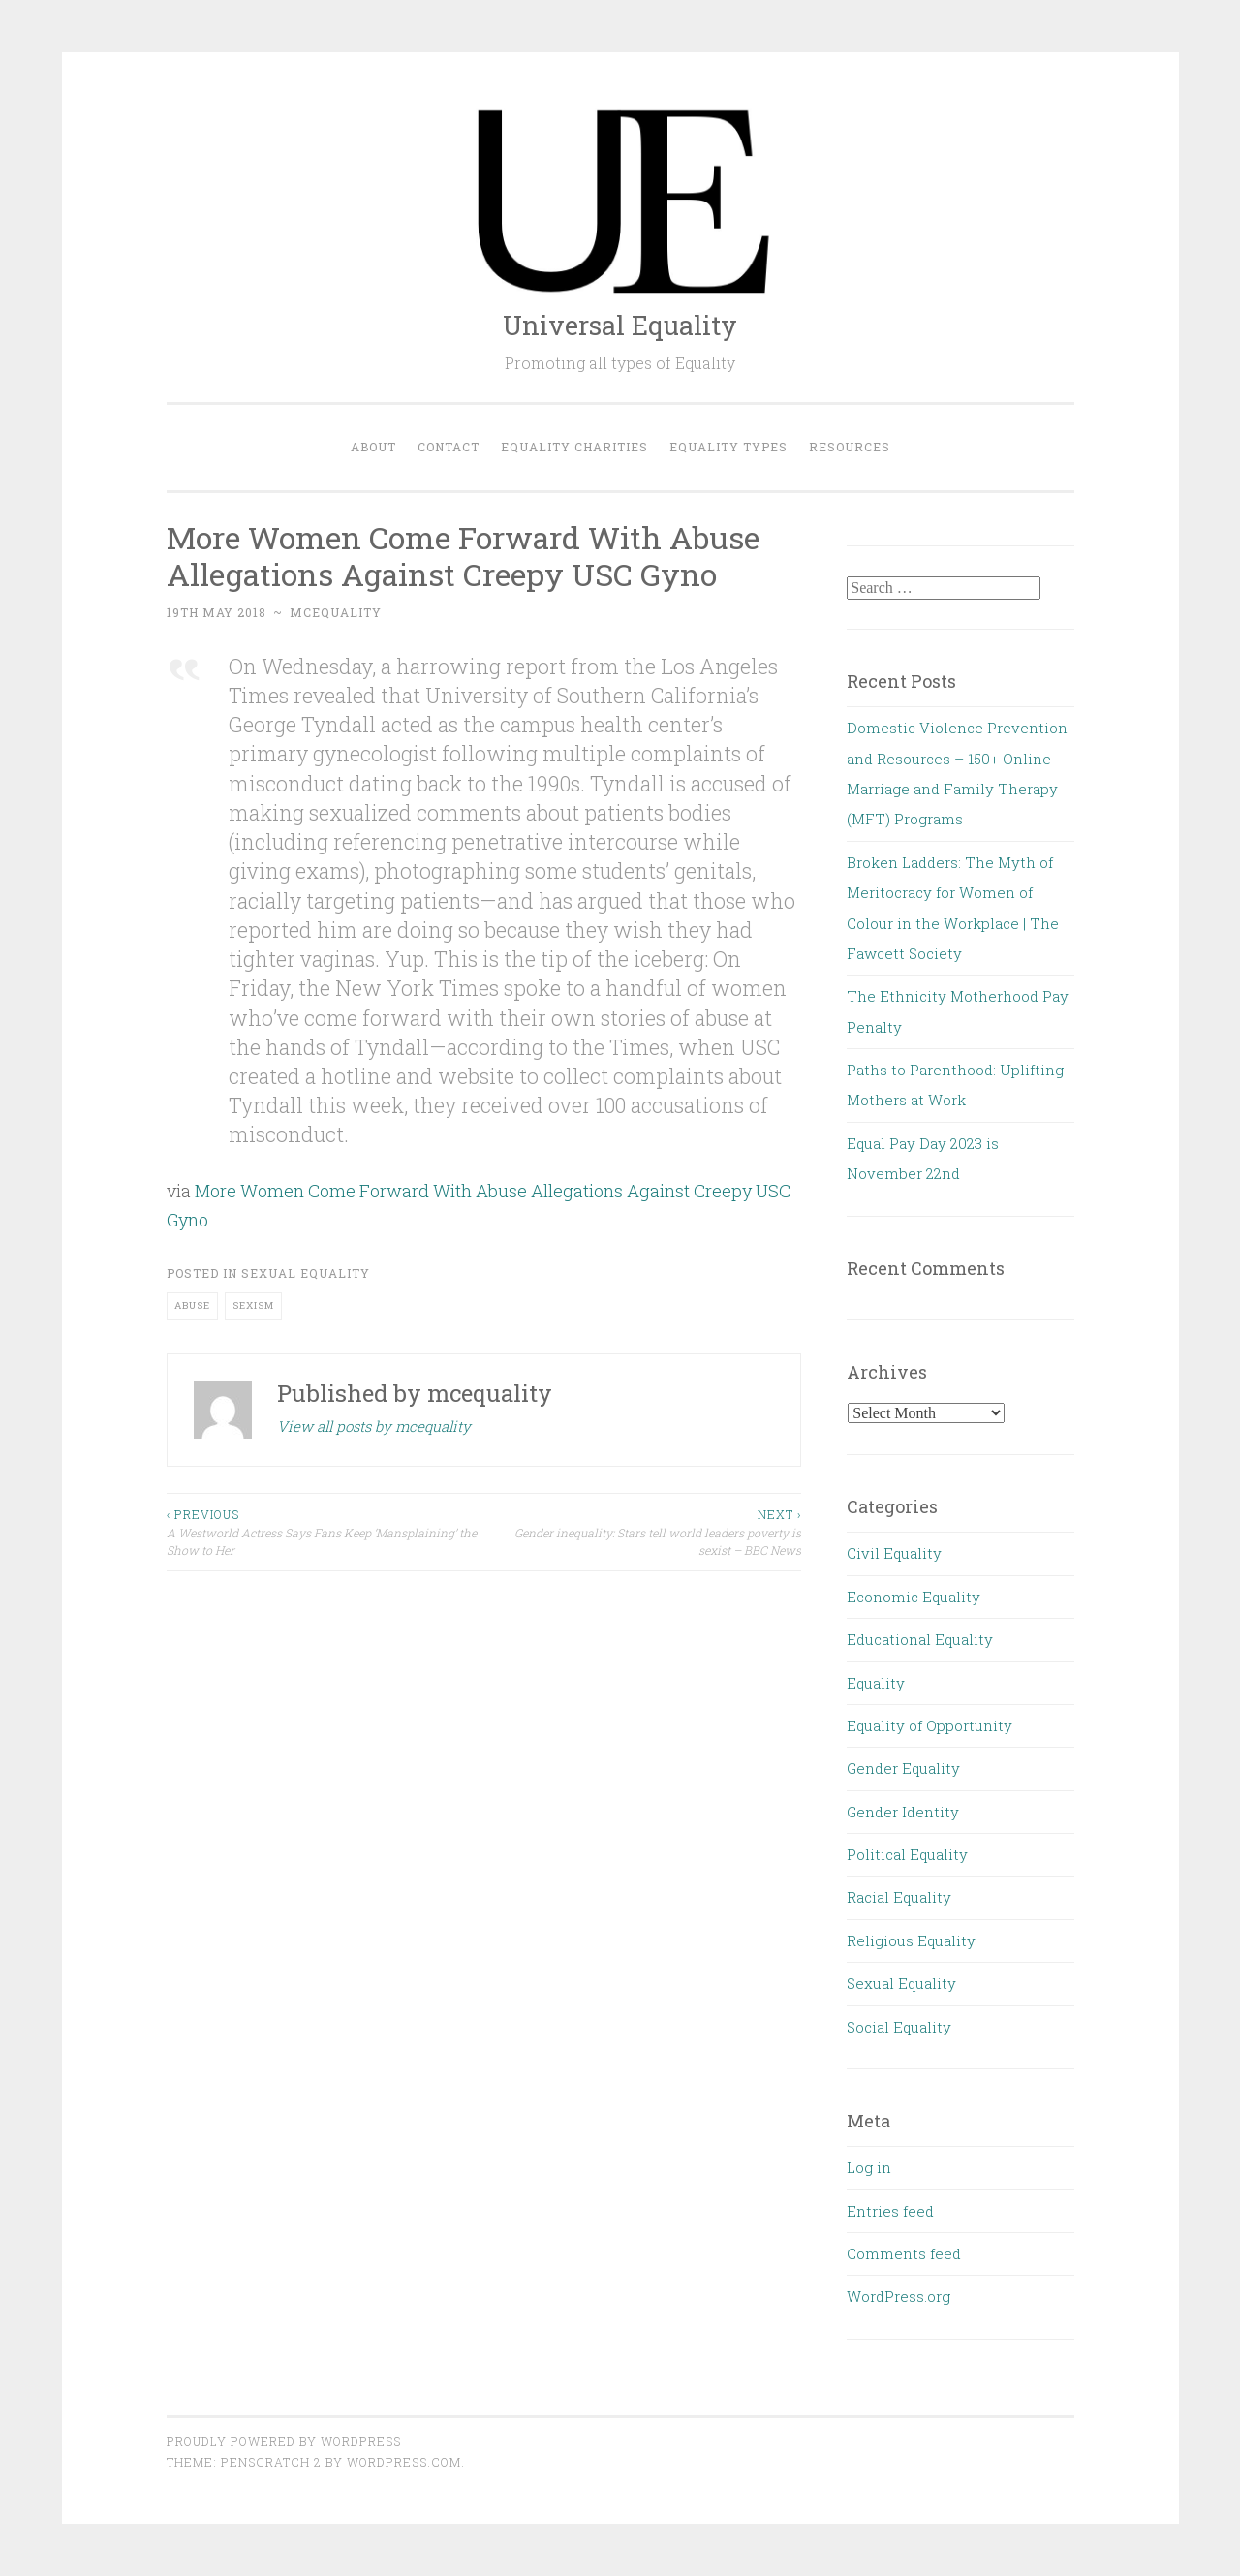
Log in (869, 2167)
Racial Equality (899, 1897)
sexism (253, 1305)
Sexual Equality (305, 1273)
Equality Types (728, 446)
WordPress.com (404, 2461)
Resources (849, 446)
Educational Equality (920, 1639)
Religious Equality (911, 1940)
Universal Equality (620, 325)
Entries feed (890, 2210)
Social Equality (899, 2026)
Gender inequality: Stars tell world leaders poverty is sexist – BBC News (642, 1531)
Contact (449, 446)
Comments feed (904, 2253)
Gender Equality (903, 1768)
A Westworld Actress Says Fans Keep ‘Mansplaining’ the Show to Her (325, 1531)
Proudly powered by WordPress (284, 2441)
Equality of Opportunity (929, 1725)
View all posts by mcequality (374, 1426)
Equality (876, 1682)
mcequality (336, 612)
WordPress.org (898, 2296)
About (373, 446)
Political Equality (907, 1854)
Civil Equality (894, 1553)
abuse (192, 1305)
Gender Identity (903, 1811)
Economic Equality (913, 1596)
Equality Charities (574, 446)
